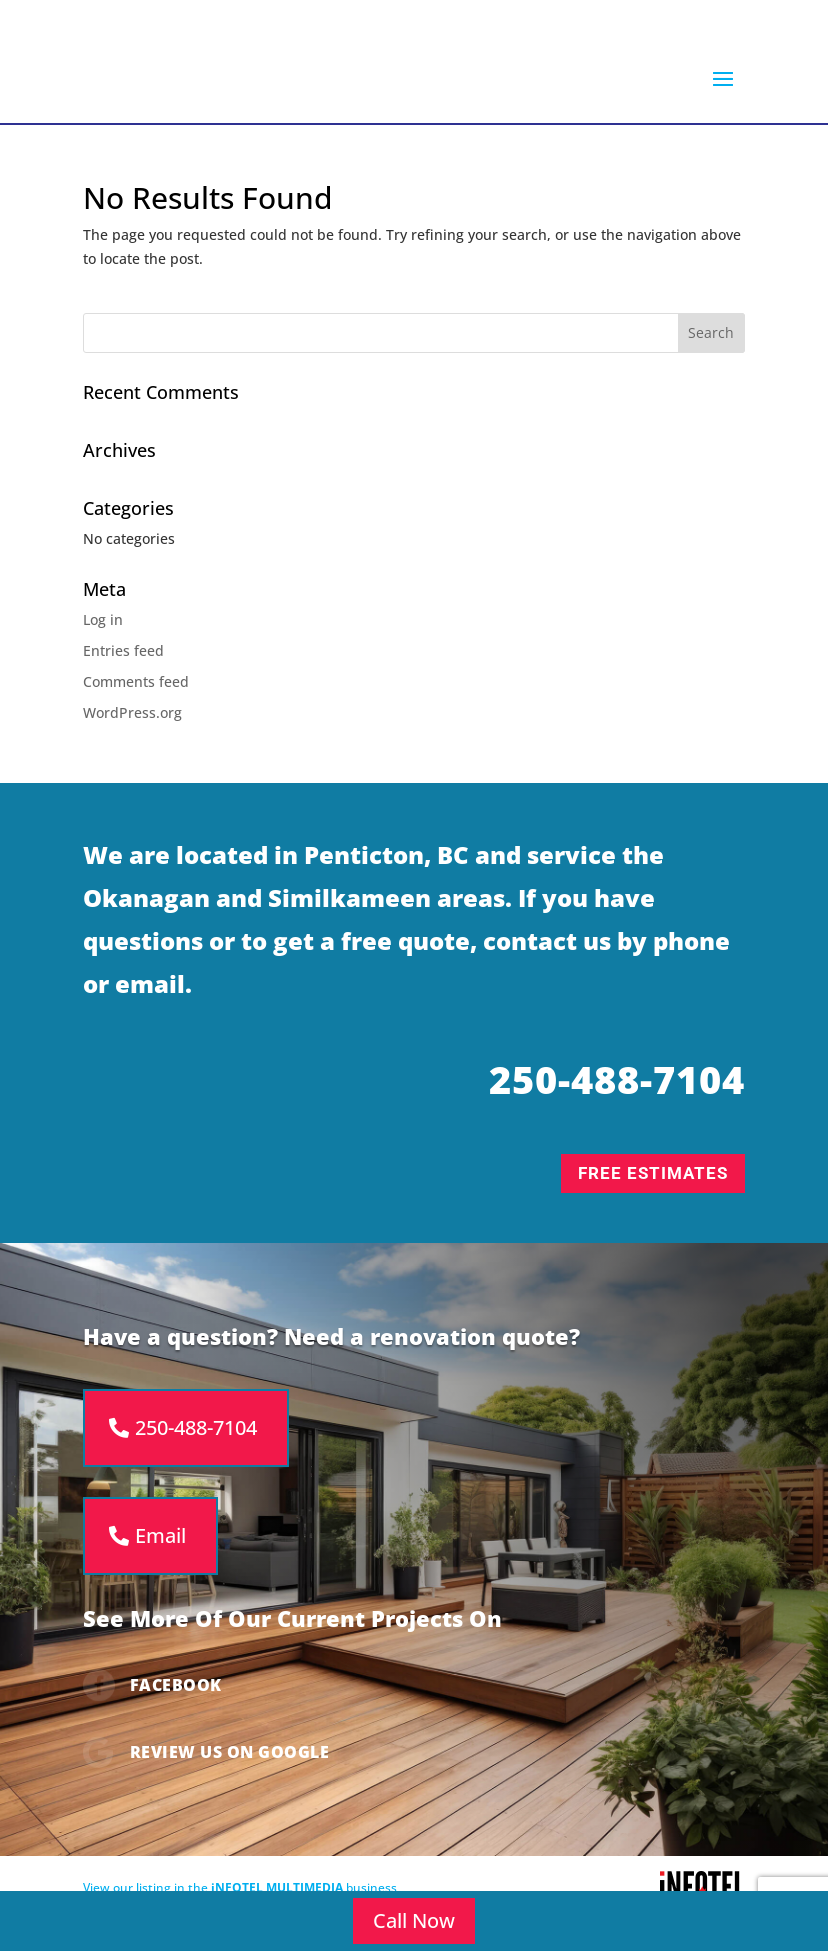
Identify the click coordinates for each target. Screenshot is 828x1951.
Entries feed (123, 659)
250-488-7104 (196, 1436)
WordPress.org (132, 721)
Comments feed (136, 690)
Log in (103, 628)
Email (160, 1544)
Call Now (414, 1920)
